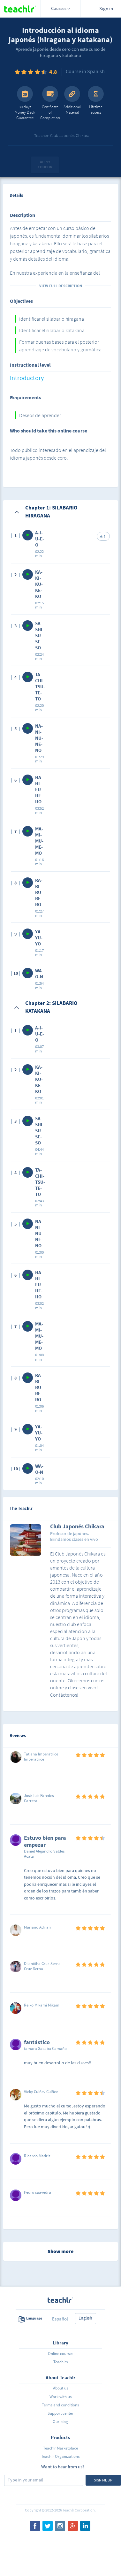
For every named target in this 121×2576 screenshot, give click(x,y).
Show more (60, 2251)
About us (60, 2388)
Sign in (106, 8)
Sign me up (103, 2480)
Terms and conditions (60, 2405)
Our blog (60, 2421)
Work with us (60, 2396)
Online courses (60, 2353)
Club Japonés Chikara (77, 1526)
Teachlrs (60, 2362)
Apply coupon (45, 164)
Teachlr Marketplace (60, 2448)
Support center (60, 2413)
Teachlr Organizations (60, 2456)
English (85, 2318)
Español (60, 2319)
